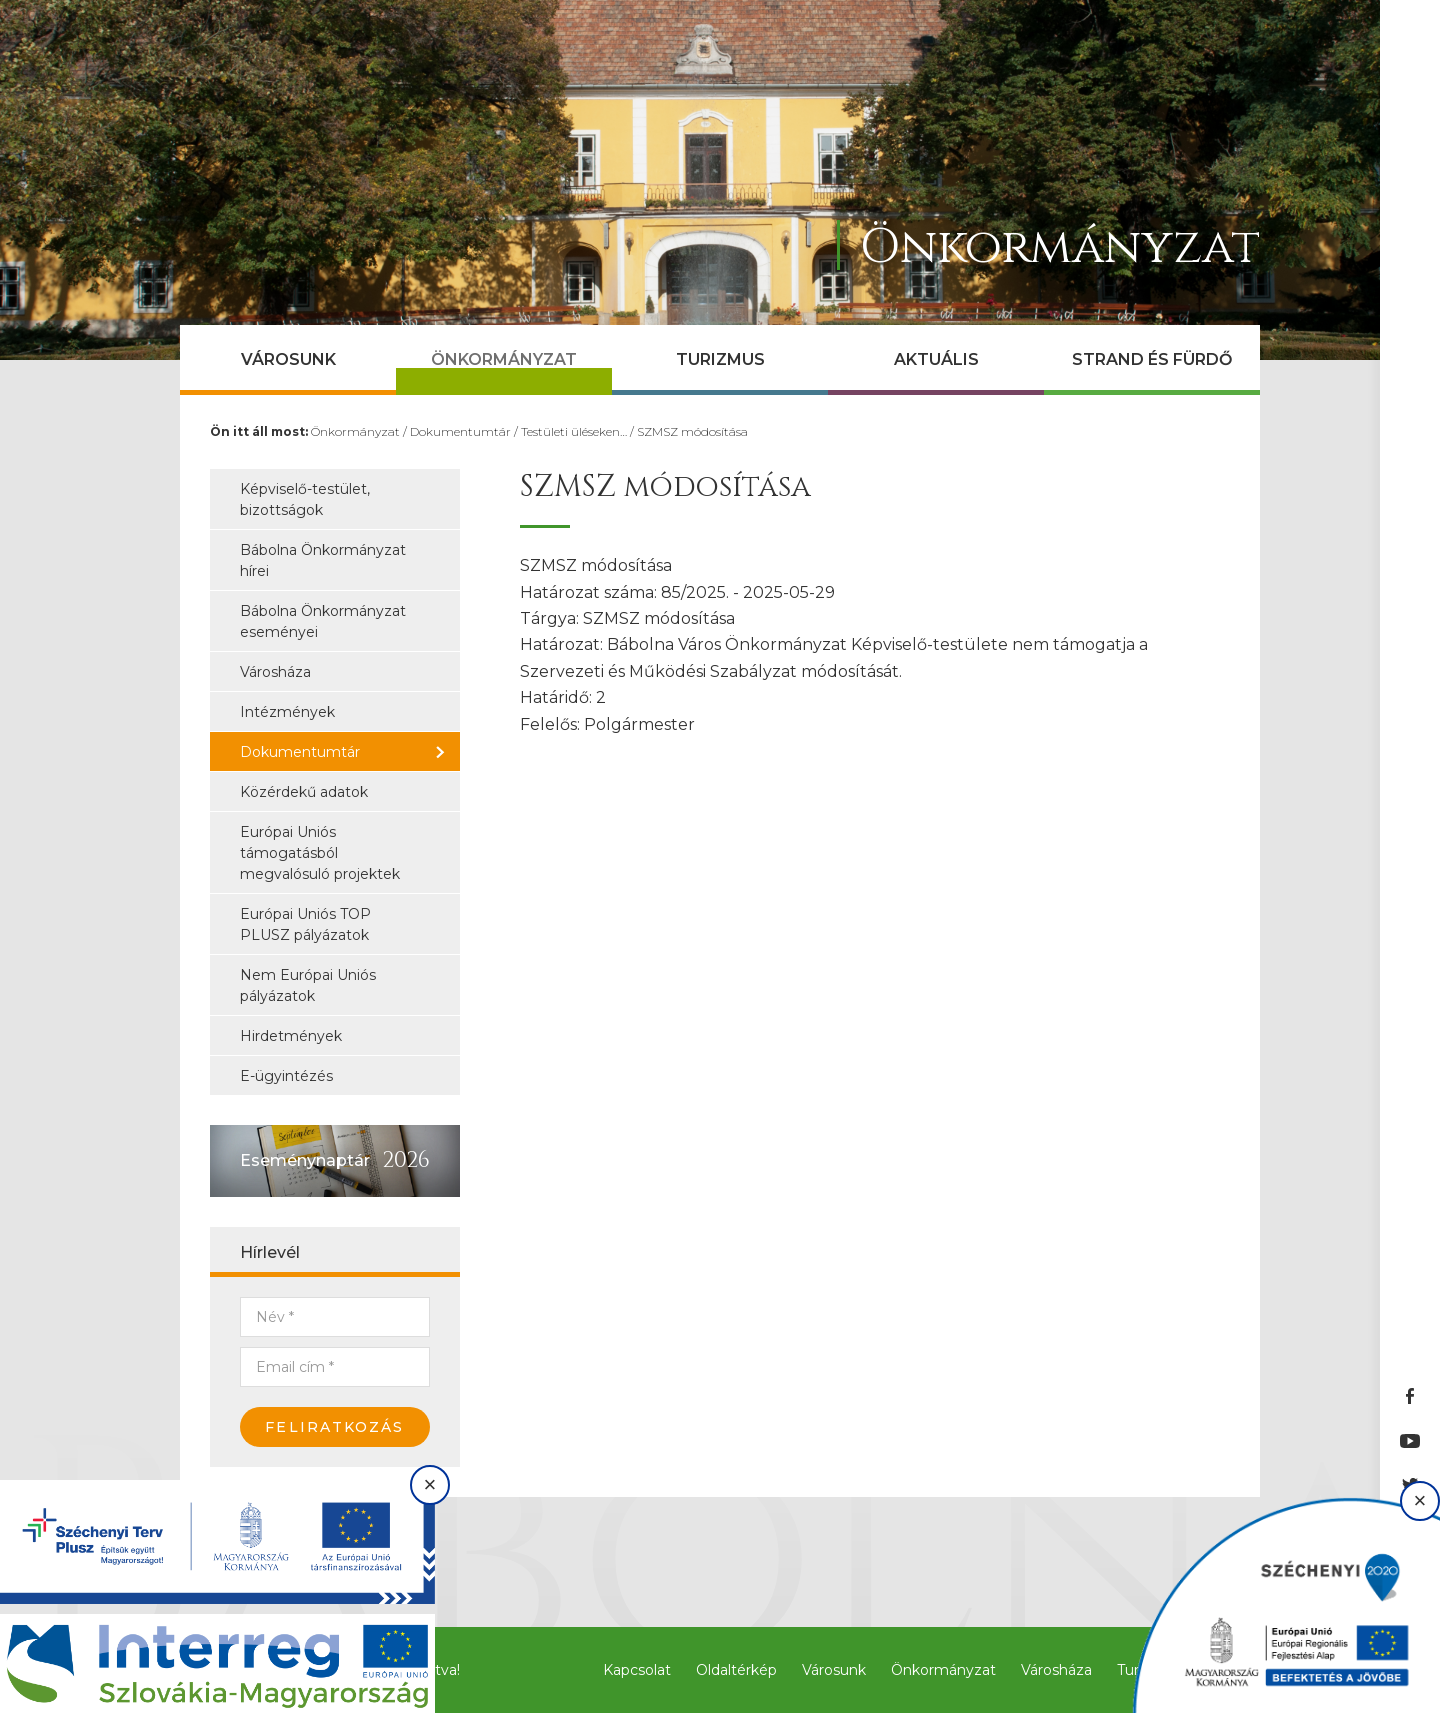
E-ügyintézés (286, 1076)
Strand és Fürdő (1152, 359)
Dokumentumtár (460, 431)
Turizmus (720, 359)
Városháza (275, 672)
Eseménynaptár (305, 1160)
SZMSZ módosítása (692, 431)
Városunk (288, 359)
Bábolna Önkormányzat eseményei (323, 621)
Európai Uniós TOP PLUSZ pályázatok (305, 924)
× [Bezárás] (430, 1484)
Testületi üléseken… (574, 431)
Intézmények (287, 712)
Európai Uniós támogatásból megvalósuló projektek (320, 853)
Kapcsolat (637, 1670)
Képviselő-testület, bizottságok (305, 499)
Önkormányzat (504, 359)
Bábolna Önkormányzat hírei (323, 560)
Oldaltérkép (736, 1670)
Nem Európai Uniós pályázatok (308, 985)
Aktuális (936, 359)
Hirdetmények (291, 1036)
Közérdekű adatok (304, 792)
